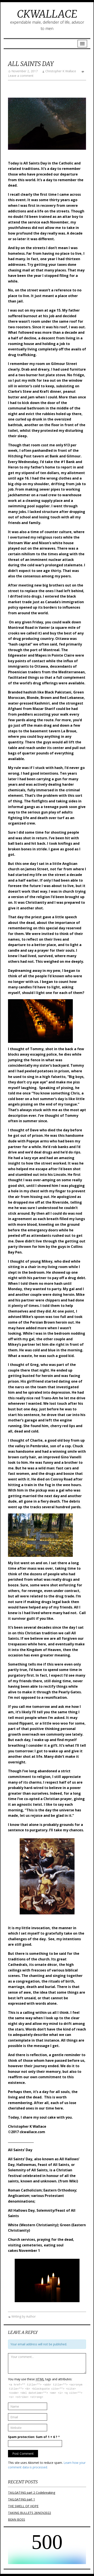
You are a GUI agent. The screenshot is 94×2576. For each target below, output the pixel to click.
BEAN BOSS (16, 2519)
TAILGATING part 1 (21, 2499)
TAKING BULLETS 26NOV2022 (29, 2513)
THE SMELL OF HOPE (23, 2506)
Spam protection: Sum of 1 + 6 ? (32, 2437)
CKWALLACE (47, 13)
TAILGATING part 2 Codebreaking (31, 2493)
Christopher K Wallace (60, 71)
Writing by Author (23, 2316)
